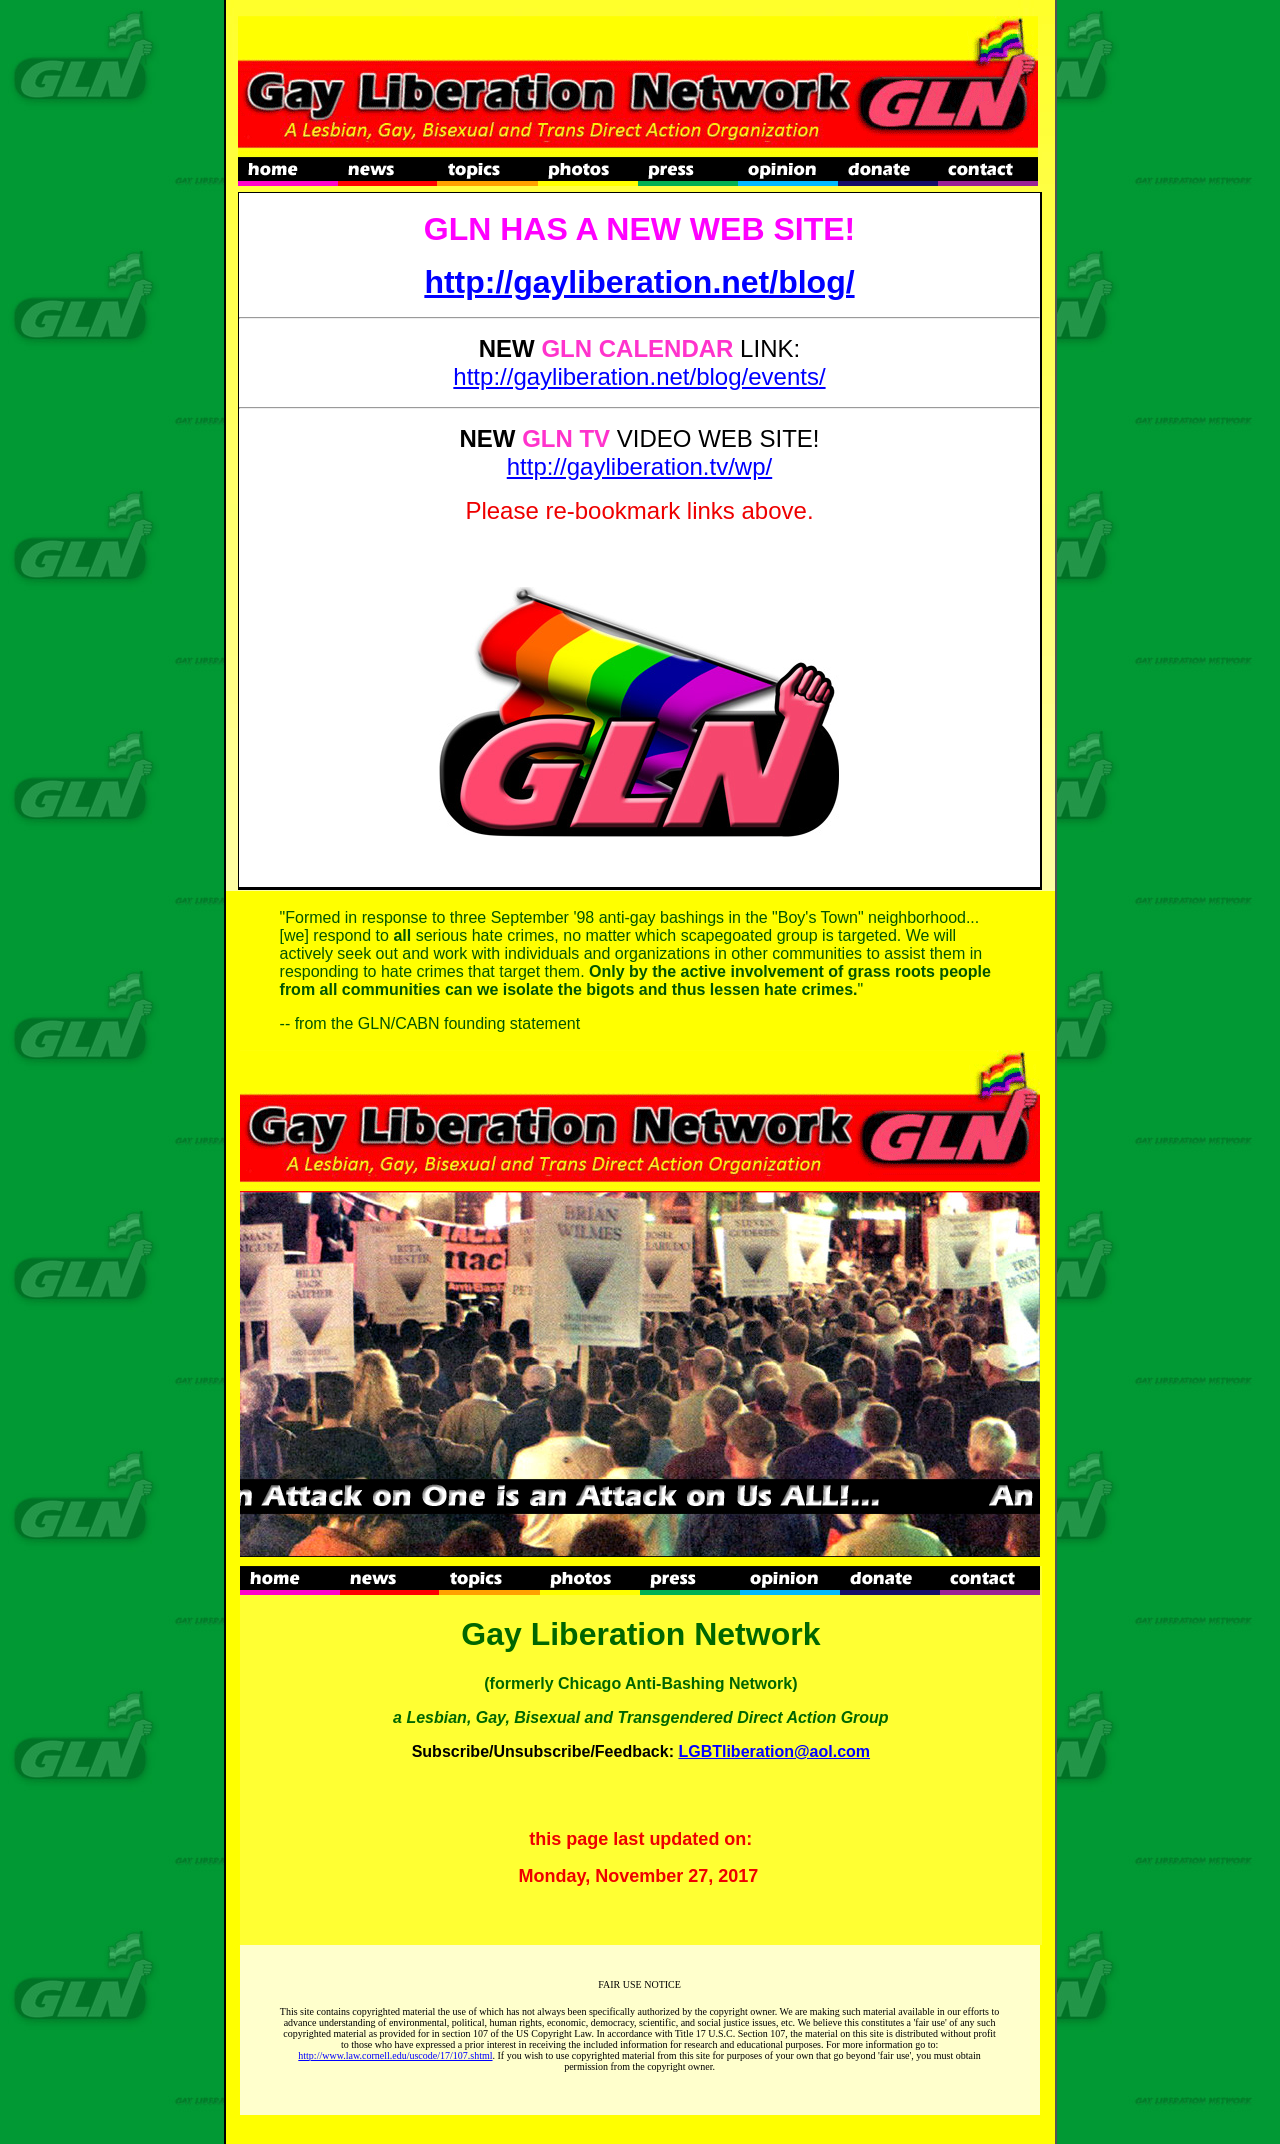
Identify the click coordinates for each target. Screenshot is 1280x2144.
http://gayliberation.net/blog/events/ (639, 376)
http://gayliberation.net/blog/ (639, 282)
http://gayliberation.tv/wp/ (639, 466)
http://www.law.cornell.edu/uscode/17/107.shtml (395, 2055)
